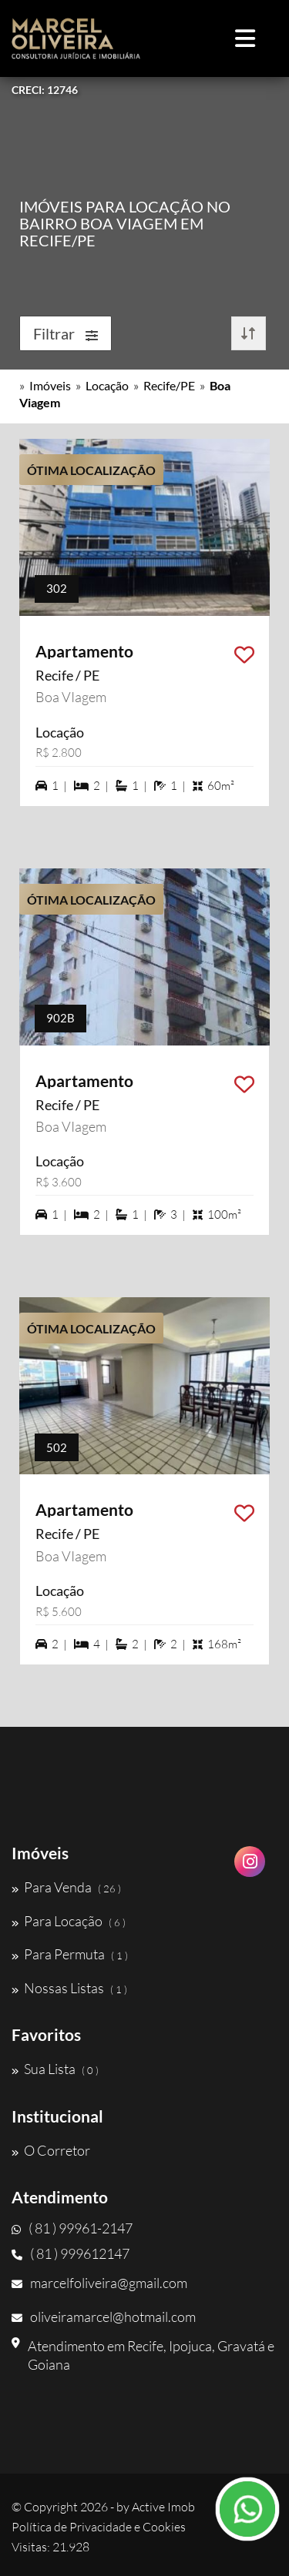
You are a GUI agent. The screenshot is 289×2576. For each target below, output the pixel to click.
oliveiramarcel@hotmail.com (104, 2316)
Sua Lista (55, 2068)
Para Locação (69, 1920)
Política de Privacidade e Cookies (99, 2526)
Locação (107, 385)
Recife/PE (169, 385)
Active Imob (163, 2506)
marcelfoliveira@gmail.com (99, 2282)
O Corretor (51, 2150)
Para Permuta (70, 1953)
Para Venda (66, 1886)
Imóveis (50, 385)
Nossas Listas (69, 1987)
